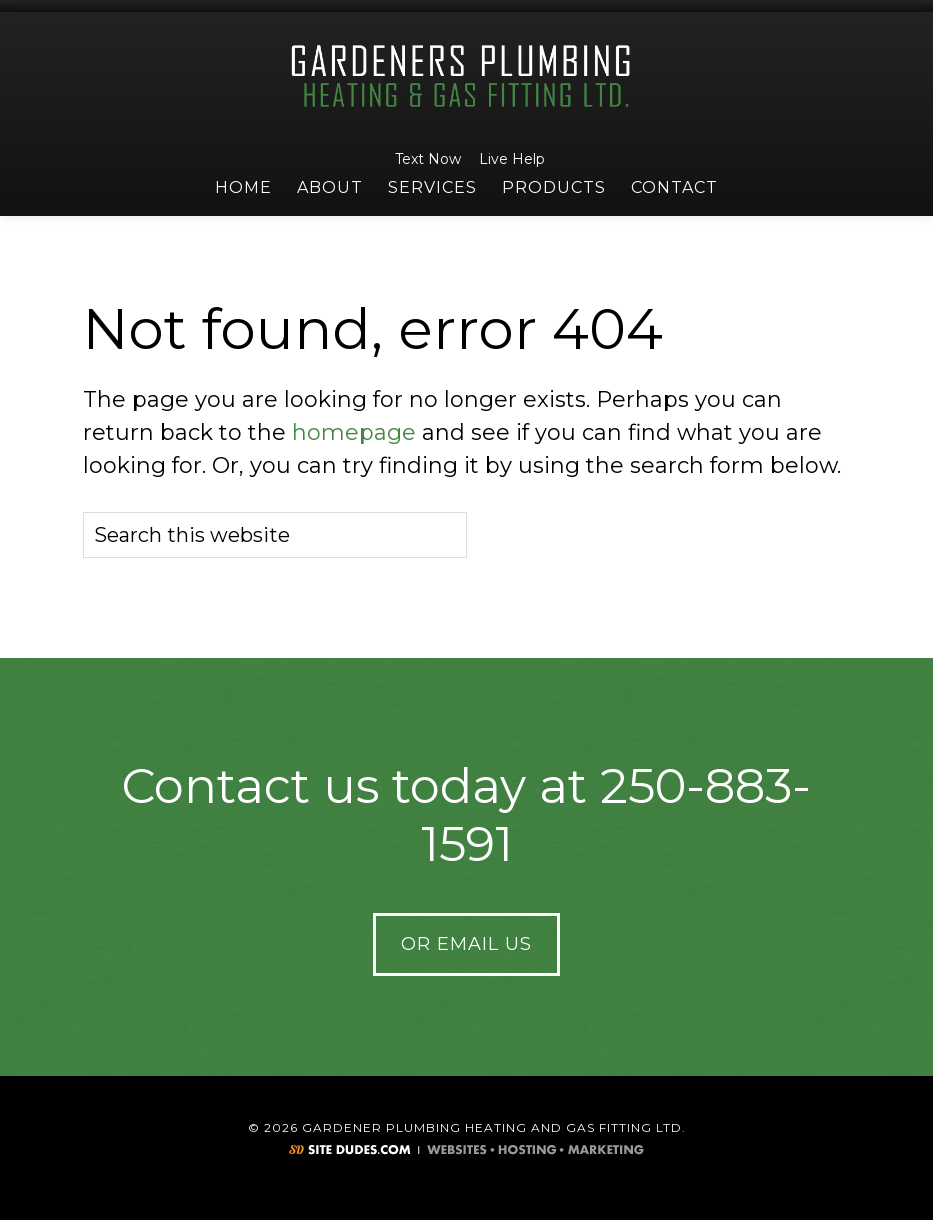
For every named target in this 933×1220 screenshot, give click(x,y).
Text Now (425, 159)
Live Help (509, 159)
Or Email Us (466, 944)
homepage (354, 432)
